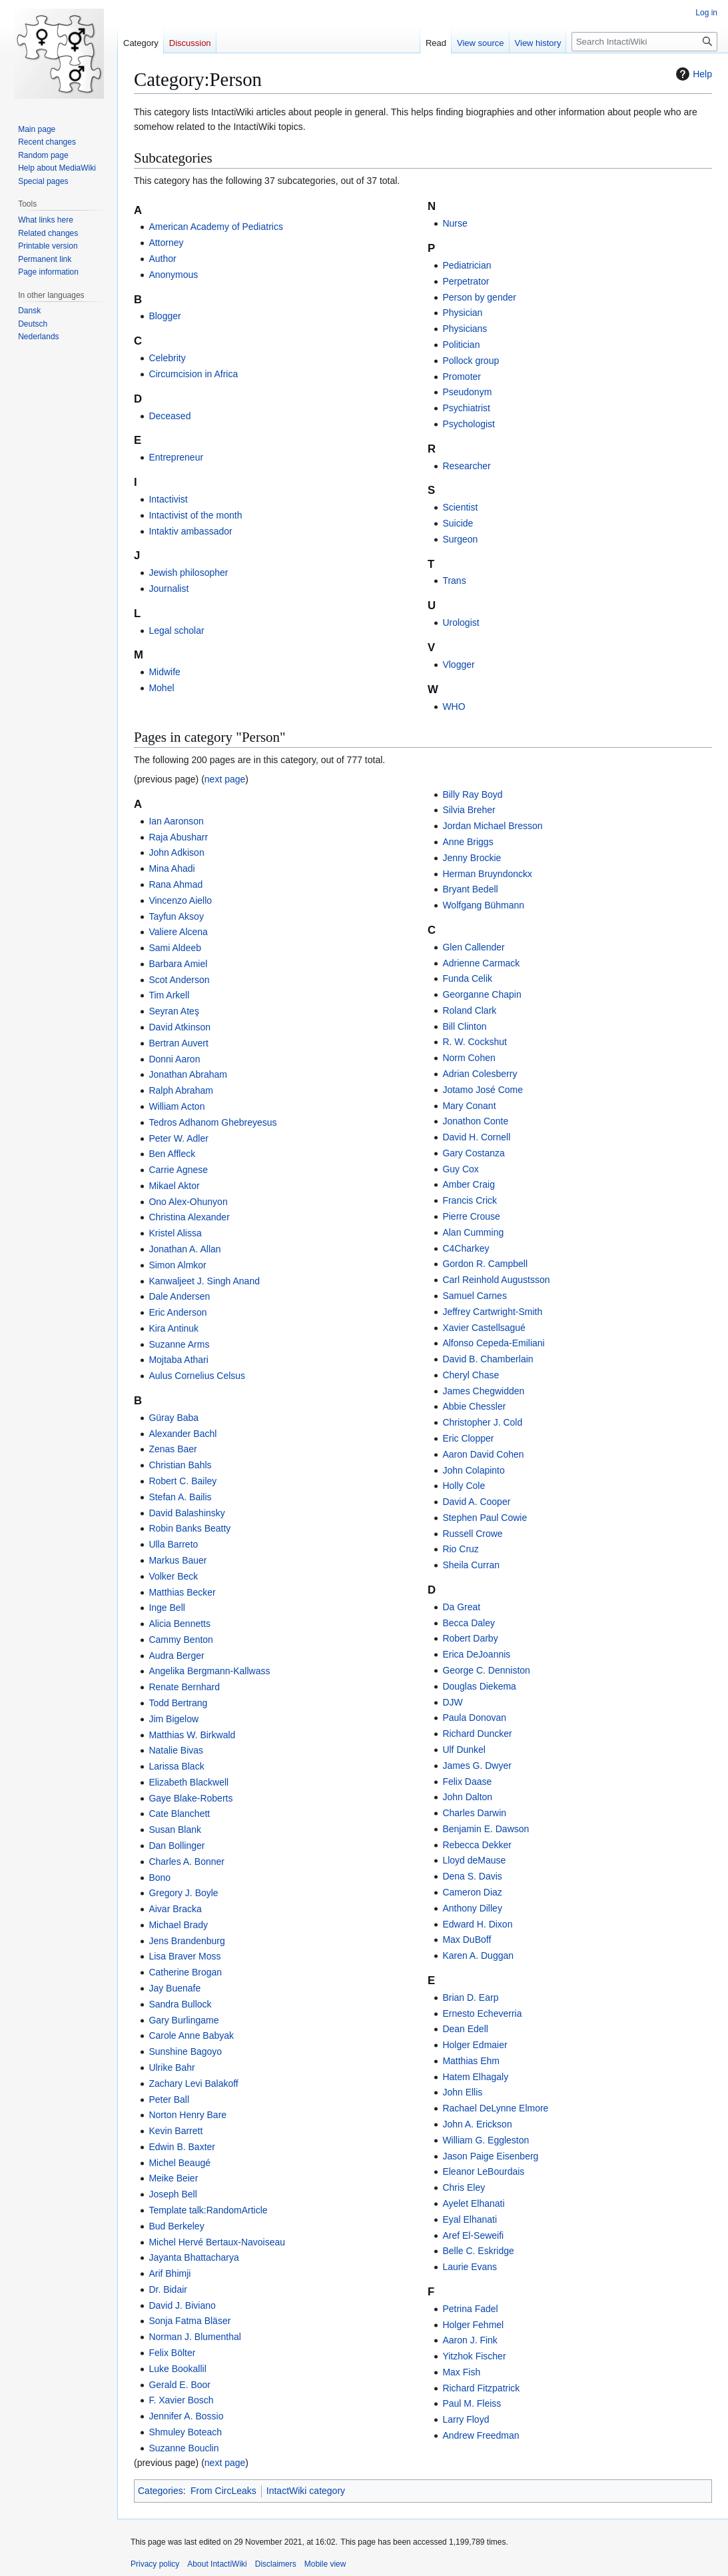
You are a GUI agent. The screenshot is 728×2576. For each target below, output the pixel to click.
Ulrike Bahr (171, 2067)
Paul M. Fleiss (471, 2403)
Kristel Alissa (175, 1233)
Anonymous (173, 274)
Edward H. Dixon (477, 1924)
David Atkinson (179, 1027)
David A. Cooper (476, 1501)
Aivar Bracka (175, 1909)
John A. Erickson (477, 2124)
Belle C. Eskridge (478, 2250)
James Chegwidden (483, 1391)
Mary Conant (469, 1105)
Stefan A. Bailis (180, 1497)
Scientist (460, 507)
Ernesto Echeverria (482, 2013)
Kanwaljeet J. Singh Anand (204, 1281)
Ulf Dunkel (464, 1749)
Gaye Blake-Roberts (190, 1798)
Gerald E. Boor (179, 2384)
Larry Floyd (465, 2419)
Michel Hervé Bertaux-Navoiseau (217, 2242)
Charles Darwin (474, 1813)
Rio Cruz (460, 1549)
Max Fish (461, 2372)
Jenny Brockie (471, 857)
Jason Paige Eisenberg (490, 2156)
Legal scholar (176, 630)
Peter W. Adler (178, 1138)
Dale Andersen (179, 1296)
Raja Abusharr (178, 837)
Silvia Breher (468, 809)
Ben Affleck (172, 1153)
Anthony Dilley (472, 1908)
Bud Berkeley (176, 2226)
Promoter (461, 376)
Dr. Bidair (168, 2289)
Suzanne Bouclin (183, 2448)
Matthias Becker (182, 1592)
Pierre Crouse (471, 1216)
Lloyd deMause (474, 1860)
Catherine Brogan (185, 1972)
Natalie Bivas (176, 1750)
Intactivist (168, 499)
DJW (452, 1702)
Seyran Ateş (174, 1011)
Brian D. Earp (470, 1997)
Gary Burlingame (183, 2020)
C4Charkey (465, 1248)
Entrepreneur (176, 457)
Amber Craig (468, 1184)
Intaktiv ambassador (190, 531)
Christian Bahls (180, 1465)
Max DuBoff (466, 1939)
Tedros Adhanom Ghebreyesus (212, 1122)
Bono (160, 1877)
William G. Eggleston (485, 2140)
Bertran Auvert (178, 1043)
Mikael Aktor (174, 1185)
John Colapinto (473, 1470)
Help (692, 74)
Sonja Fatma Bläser (189, 2320)
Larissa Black (176, 1766)
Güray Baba (173, 1417)
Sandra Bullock (180, 2004)
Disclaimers (275, 2564)
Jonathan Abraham (188, 1074)
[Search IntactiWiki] (644, 41)
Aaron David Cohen (483, 1454)
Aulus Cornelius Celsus (197, 1375)
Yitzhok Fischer (474, 2356)
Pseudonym (467, 392)
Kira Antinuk (173, 1328)
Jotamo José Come (482, 1089)
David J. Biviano (182, 2305)
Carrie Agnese (178, 1169)
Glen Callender (473, 947)
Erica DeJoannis (476, 1654)
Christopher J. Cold (482, 1422)
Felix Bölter (172, 2352)
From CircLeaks (223, 2490)
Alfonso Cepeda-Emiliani (493, 1343)
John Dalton (467, 1797)
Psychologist (468, 424)
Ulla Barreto (173, 1544)
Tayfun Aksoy (176, 916)
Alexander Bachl (182, 1433)
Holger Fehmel (473, 2324)
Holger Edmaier (474, 2044)
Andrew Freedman (480, 2435)
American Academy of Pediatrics (216, 226)
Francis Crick (469, 1200)
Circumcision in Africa (193, 374)
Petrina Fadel (470, 2308)
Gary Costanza (473, 1153)
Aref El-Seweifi (473, 2235)
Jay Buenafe (174, 1988)
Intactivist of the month (195, 515)
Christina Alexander (189, 1217)
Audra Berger (176, 1655)
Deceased (169, 416)
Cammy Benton (180, 1639)
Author (162, 258)
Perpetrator (465, 281)
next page (225, 779)
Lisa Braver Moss (184, 1956)
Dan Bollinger (176, 1845)
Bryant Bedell (470, 889)
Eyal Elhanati (469, 2219)
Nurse (454, 223)
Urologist (460, 622)
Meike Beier (173, 2178)
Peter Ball (169, 2099)
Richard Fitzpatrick (481, 2388)
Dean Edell (465, 2028)
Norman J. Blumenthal (195, 2336)
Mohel (161, 687)
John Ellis (462, 2092)
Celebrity (167, 358)
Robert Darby (470, 1638)
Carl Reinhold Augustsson (495, 1279)
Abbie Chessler (474, 1406)
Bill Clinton (464, 1026)
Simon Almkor (177, 1265)
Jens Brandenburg (186, 1940)
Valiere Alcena (178, 931)
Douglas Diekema (479, 1686)
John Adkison (176, 852)
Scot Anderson (179, 979)
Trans (454, 580)
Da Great (461, 1607)
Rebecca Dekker (477, 1845)
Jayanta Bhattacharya (193, 2257)
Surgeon (460, 539)
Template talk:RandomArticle (208, 2210)
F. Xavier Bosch (181, 2400)
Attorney (166, 242)
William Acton (176, 1106)
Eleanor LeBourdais (483, 2171)
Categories (160, 2490)
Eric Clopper (468, 1438)
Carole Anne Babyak (191, 2035)
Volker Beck (173, 1576)
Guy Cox (460, 1169)
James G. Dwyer (476, 1765)
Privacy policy (155, 2564)
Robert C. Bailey (182, 1481)
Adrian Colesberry (479, 1073)
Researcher (466, 466)
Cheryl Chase (470, 1375)
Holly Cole (463, 1485)
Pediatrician (466, 265)
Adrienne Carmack (481, 963)
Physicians (464, 328)
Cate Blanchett (179, 1813)
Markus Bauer (177, 1560)
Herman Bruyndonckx (487, 873)
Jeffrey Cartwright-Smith (492, 1311)
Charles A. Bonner (186, 1861)
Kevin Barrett (175, 2130)
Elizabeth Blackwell (188, 1782)
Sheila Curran (471, 1565)
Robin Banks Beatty (189, 1528)
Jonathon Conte (475, 1121)
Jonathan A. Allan (184, 1249)
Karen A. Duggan (478, 1955)
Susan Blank (175, 1829)
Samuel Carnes (474, 1295)
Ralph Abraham (181, 1090)
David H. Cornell (476, 1137)
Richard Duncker (477, 1733)
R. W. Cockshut (474, 1041)
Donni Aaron (174, 1059)
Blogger (165, 316)
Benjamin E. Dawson (485, 1829)
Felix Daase (467, 1781)
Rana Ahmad (175, 884)
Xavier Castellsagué (484, 1327)
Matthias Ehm (471, 2060)
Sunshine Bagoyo (185, 2051)
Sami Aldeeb (175, 947)
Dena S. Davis (472, 1876)
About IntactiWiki (216, 2564)
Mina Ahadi (171, 868)
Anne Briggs (467, 841)
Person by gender (479, 297)
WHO (453, 706)
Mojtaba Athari (178, 1359)
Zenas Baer (172, 1449)
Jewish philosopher (188, 572)
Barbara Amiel (178, 963)
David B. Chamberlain (487, 1359)
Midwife (164, 671)
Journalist (168, 588)
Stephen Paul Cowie (484, 1517)
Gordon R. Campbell (485, 1263)
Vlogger (458, 664)
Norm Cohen (468, 1057)
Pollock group (470, 360)
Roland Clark (469, 1010)
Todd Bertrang (178, 1703)
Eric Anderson (177, 1312)
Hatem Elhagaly (475, 2076)
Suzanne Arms (179, 1344)
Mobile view (325, 2564)
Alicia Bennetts (179, 1623)
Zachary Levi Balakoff (193, 2083)
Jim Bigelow (173, 1719)
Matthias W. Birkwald (192, 1735)
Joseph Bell (172, 2194)
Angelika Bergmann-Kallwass (209, 1671)
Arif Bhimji (169, 2273)
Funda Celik (467, 978)
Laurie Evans (469, 2266)
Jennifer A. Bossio (186, 2416)
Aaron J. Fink (469, 2340)
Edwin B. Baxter (182, 2146)
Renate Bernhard (184, 1687)
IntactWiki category (305, 2490)
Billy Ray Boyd (472, 794)
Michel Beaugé (179, 2162)
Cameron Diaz (472, 1892)
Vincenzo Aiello (180, 900)
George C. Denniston (486, 1670)
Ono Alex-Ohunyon (188, 1201)
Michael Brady (178, 1925)
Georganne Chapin (481, 994)
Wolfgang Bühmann (483, 905)
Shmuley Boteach (185, 2432)
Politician (461, 344)
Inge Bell (166, 1607)
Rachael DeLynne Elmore (495, 2108)
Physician (462, 312)
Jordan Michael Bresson (492, 825)
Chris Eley (463, 2187)
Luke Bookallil (177, 2368)
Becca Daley (468, 1623)
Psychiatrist (466, 408)
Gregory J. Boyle (183, 1893)
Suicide (457, 523)
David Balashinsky (186, 1513)
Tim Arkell (169, 995)
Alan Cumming (473, 1232)
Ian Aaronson (176, 821)
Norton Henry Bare (187, 2114)
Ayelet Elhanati (473, 2203)
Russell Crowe (472, 1533)
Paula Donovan (474, 1717)
